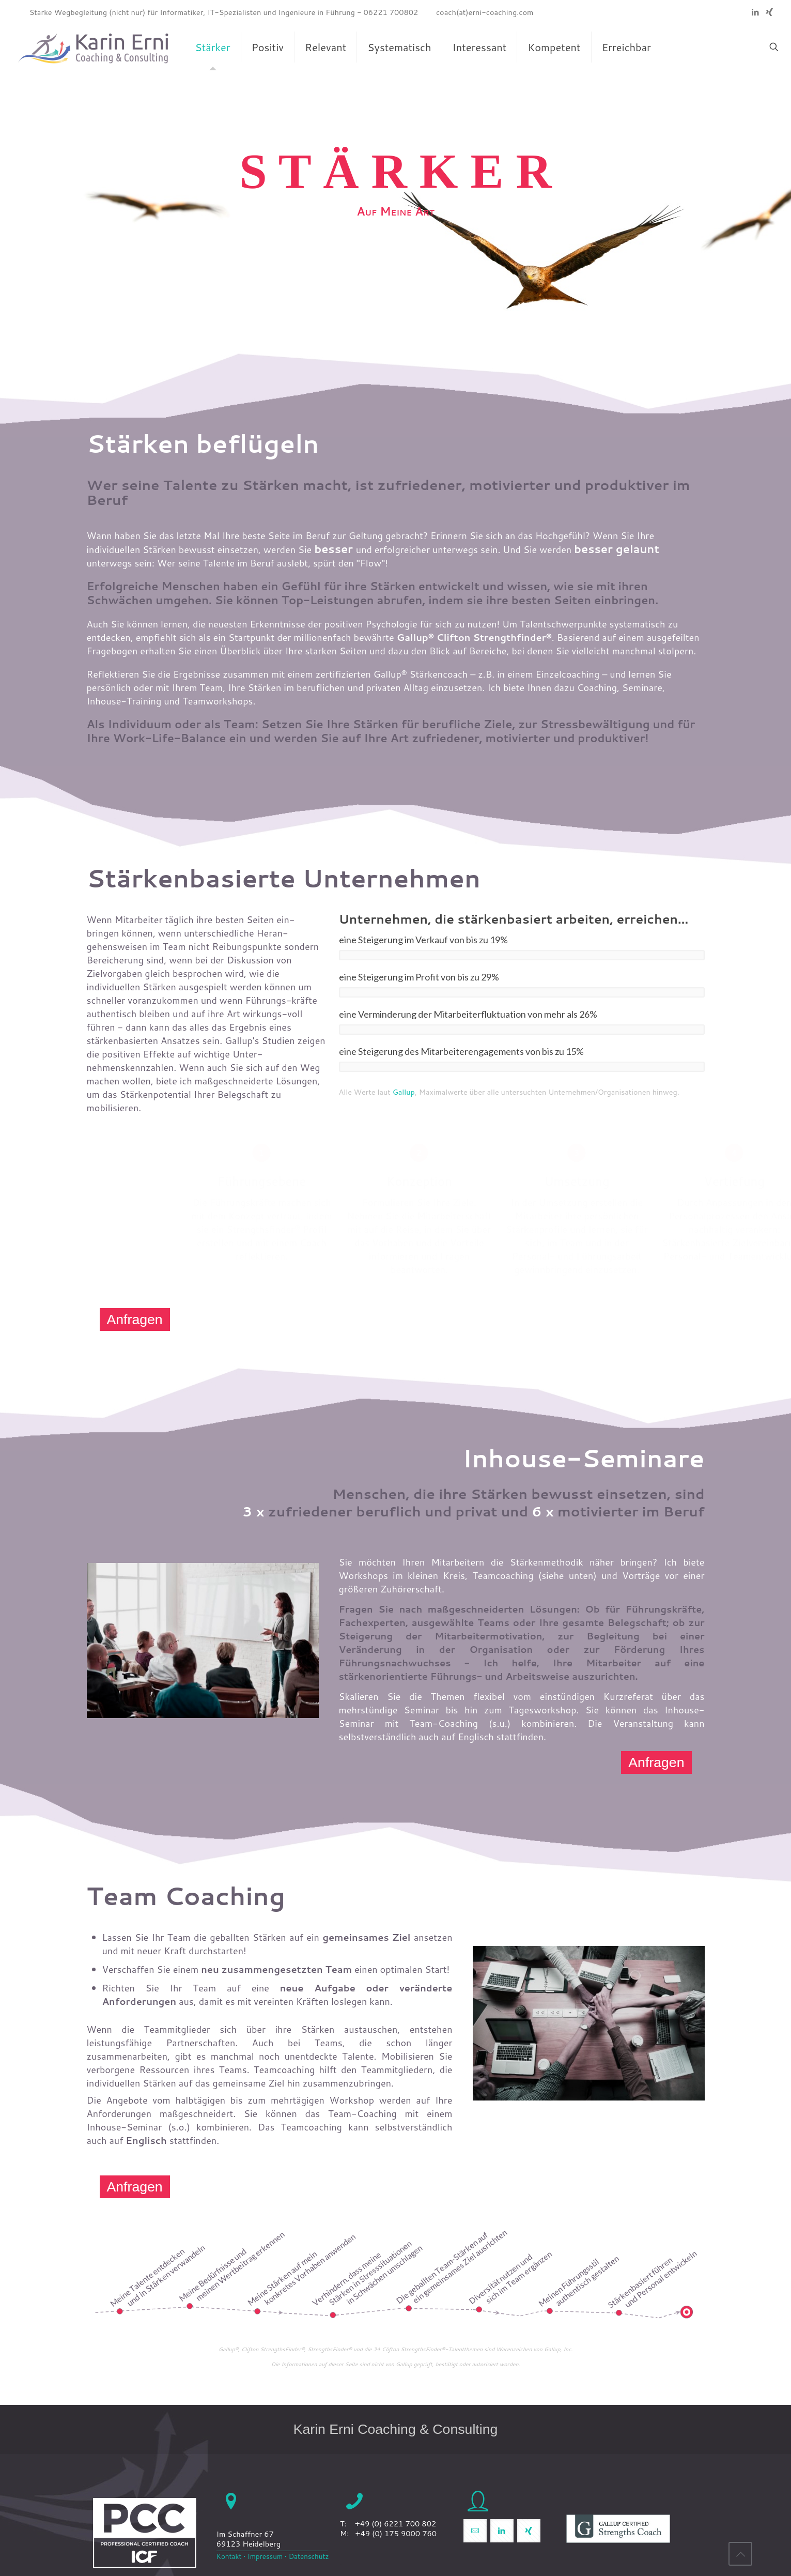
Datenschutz (308, 2556)
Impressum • (266, 2556)
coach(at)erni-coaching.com (484, 12)
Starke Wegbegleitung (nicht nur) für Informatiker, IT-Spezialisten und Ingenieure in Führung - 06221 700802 (223, 12)
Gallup (404, 1091)
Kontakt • (231, 2556)
